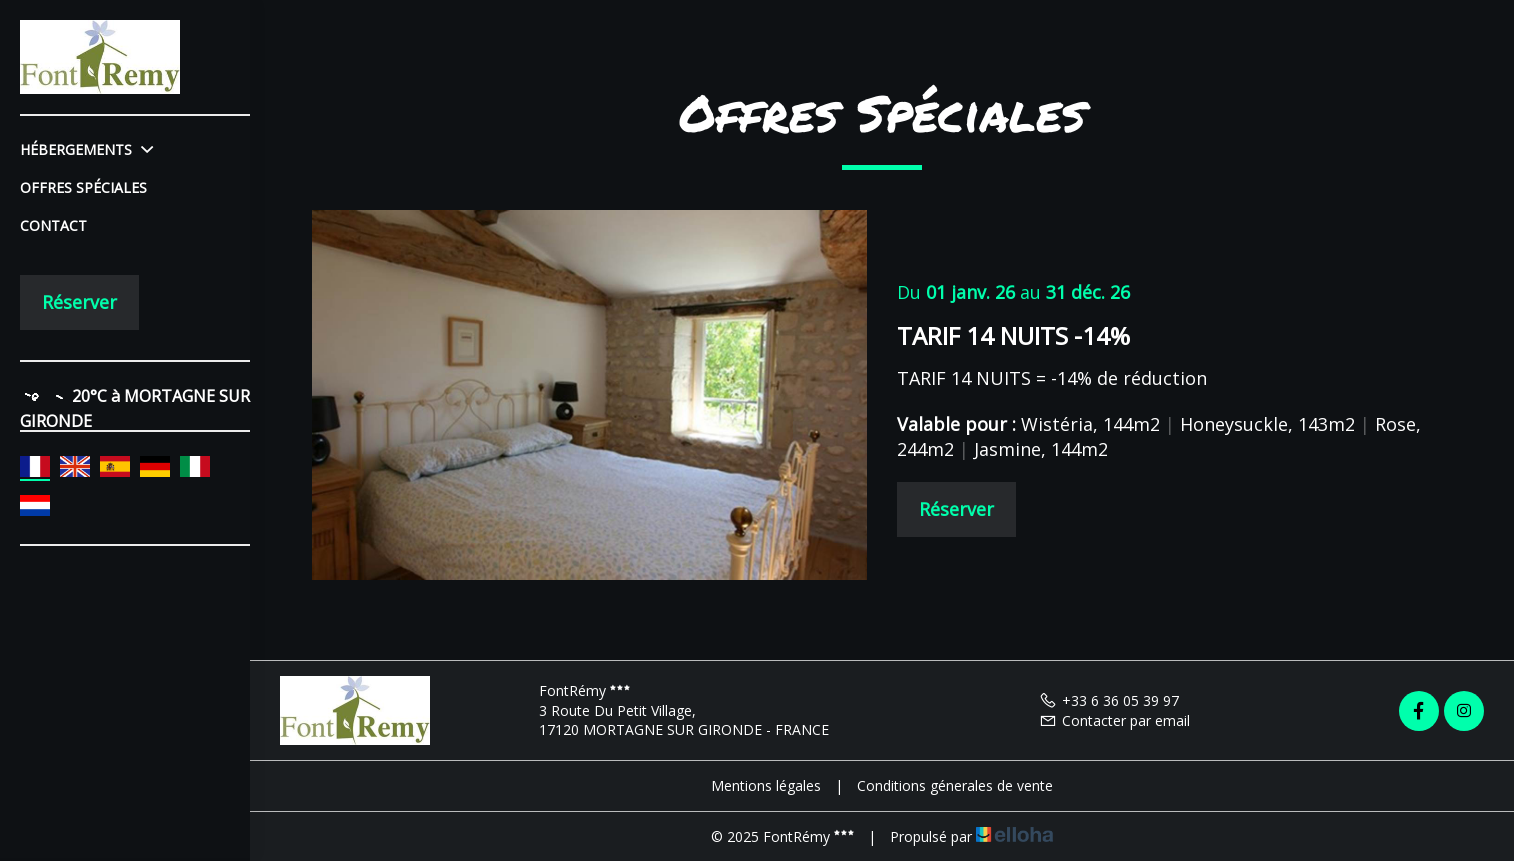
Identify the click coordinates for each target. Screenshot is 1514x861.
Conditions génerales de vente (955, 785)
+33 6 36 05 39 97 (1109, 700)
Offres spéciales (83, 187)
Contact (53, 225)
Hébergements (86, 149)
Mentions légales (766, 785)
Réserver (79, 302)
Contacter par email (1114, 720)
